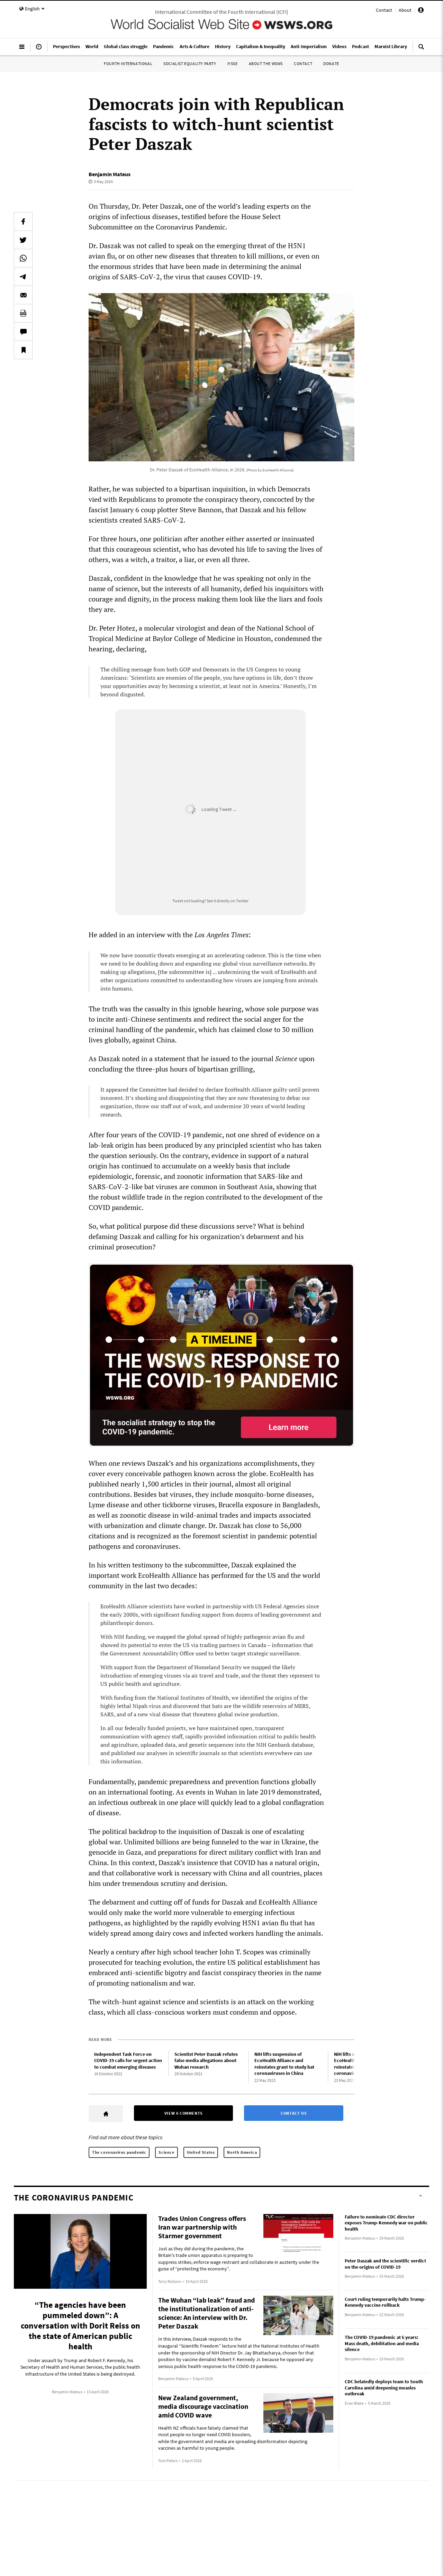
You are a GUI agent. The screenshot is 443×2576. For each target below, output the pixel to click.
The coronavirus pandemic (119, 2148)
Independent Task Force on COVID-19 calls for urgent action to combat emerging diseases (128, 2057)
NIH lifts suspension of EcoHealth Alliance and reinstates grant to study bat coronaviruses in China (284, 2060)
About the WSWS (266, 63)
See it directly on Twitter (227, 900)
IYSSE (232, 63)
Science (166, 2148)
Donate (331, 63)
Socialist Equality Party (189, 63)
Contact (384, 10)
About (405, 10)
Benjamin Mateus (109, 174)
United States (201, 2148)
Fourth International (128, 63)
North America (242, 2148)
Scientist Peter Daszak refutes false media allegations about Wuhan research (206, 2057)
